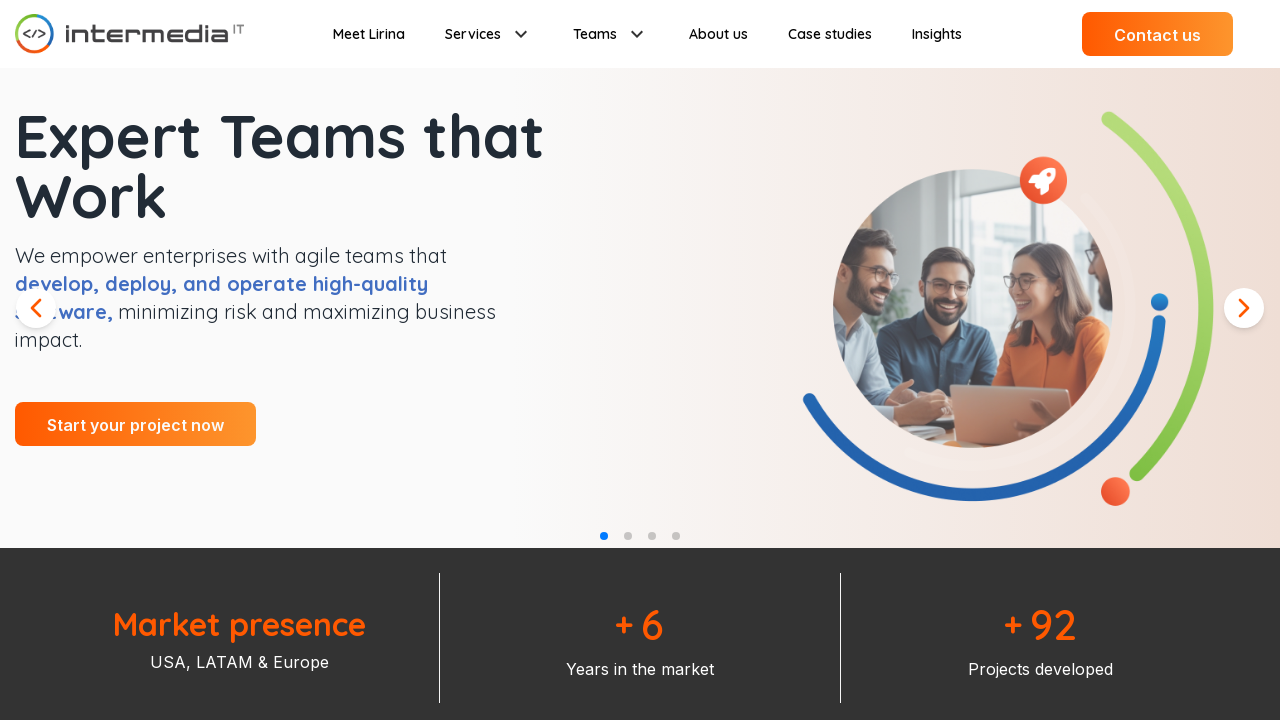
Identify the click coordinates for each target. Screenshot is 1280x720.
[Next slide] (1244, 308)
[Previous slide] (36, 308)
